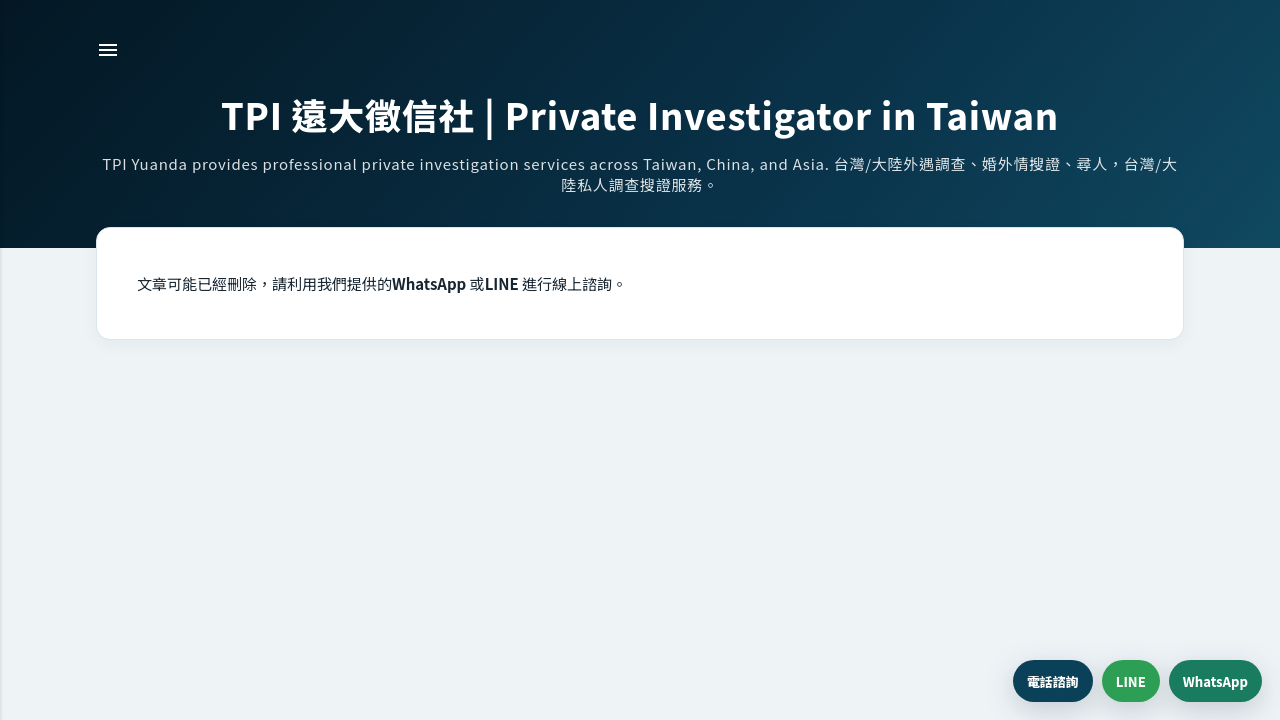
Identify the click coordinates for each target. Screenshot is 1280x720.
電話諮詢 (1053, 681)
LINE (1131, 681)
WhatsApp (1215, 681)
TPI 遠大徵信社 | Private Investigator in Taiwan (640, 114)
